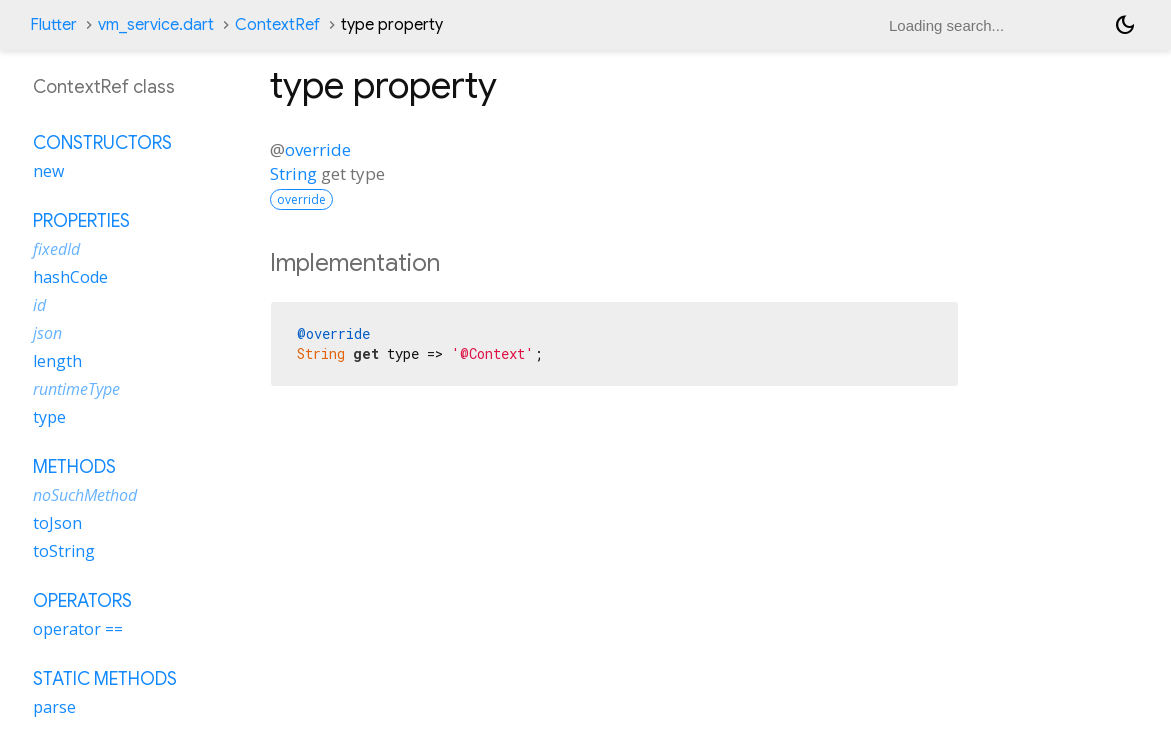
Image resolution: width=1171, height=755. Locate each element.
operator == (78, 629)
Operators (82, 601)
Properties (81, 221)
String (293, 173)
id (39, 305)
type (49, 417)
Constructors (102, 143)
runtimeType (76, 389)
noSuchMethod (85, 495)
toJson (57, 523)
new (48, 171)
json (47, 333)
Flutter (53, 25)
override (318, 149)
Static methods (105, 679)
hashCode (70, 277)
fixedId (56, 249)
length (57, 361)
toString (64, 551)
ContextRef (277, 25)
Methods (74, 467)
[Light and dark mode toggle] (1125, 25)
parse (54, 707)
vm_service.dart (156, 25)
